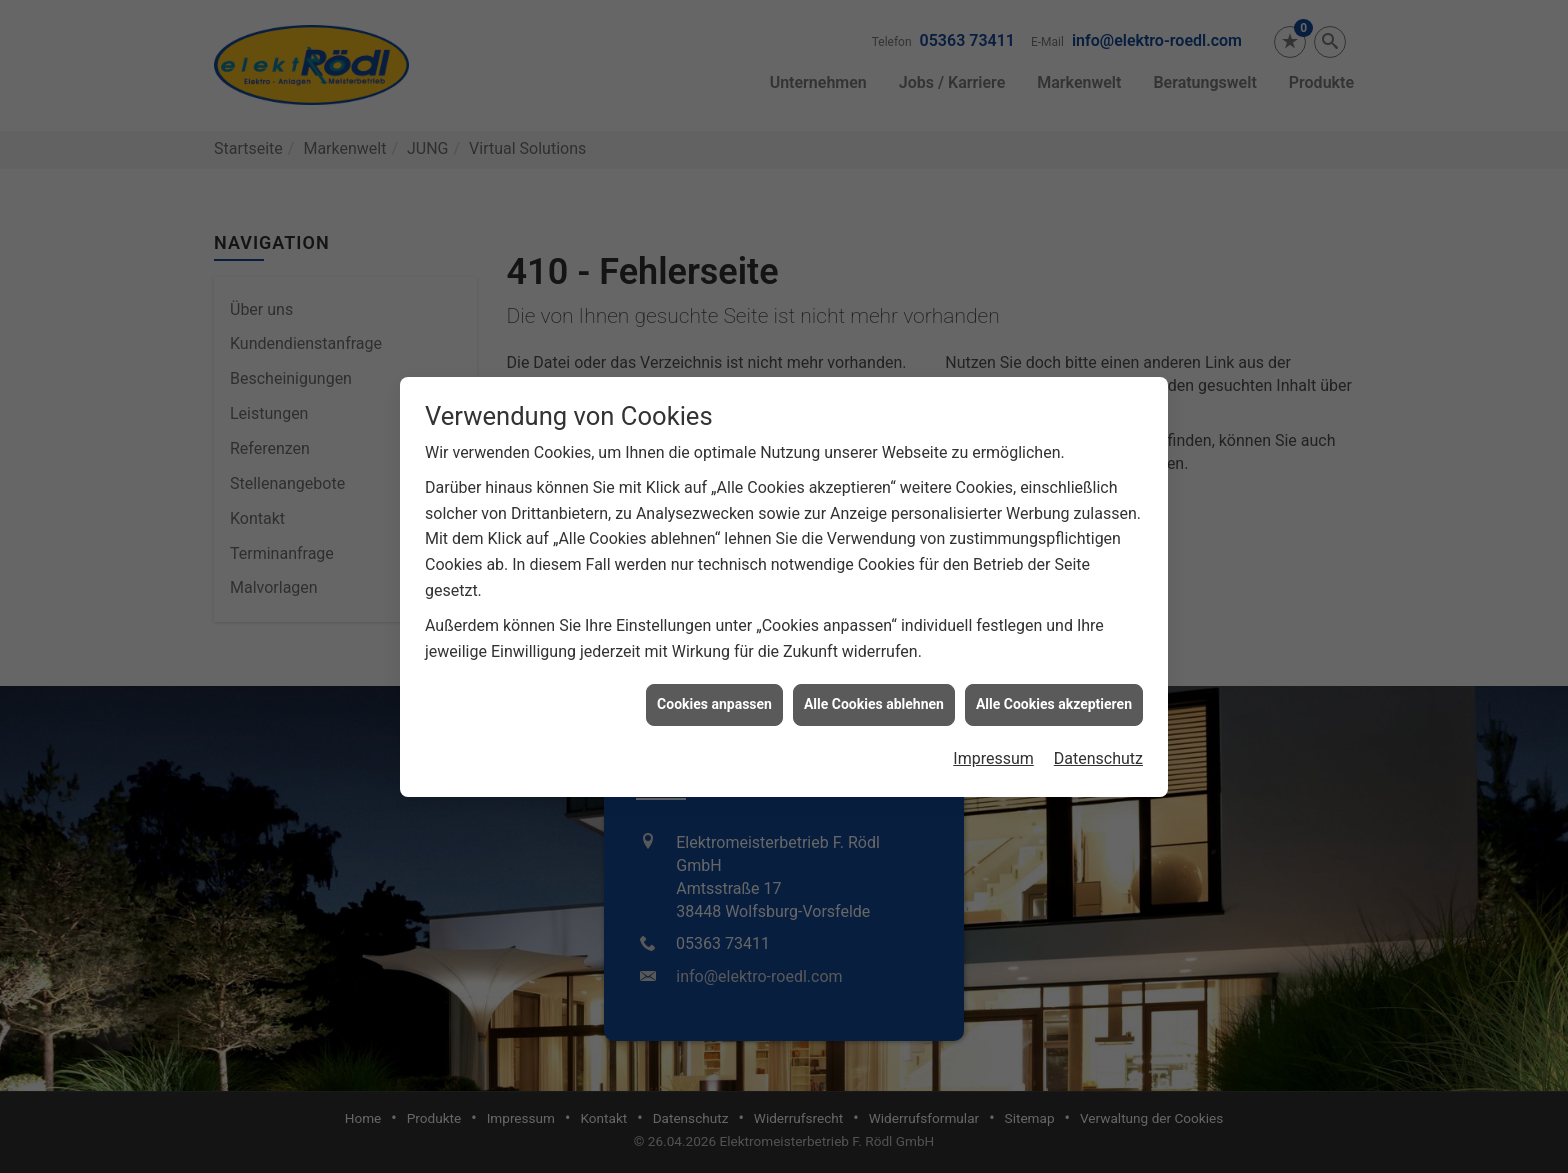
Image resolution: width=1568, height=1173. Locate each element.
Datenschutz (1098, 678)
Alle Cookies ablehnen (874, 625)
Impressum (993, 678)
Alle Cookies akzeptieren (1054, 625)
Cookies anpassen (714, 625)
